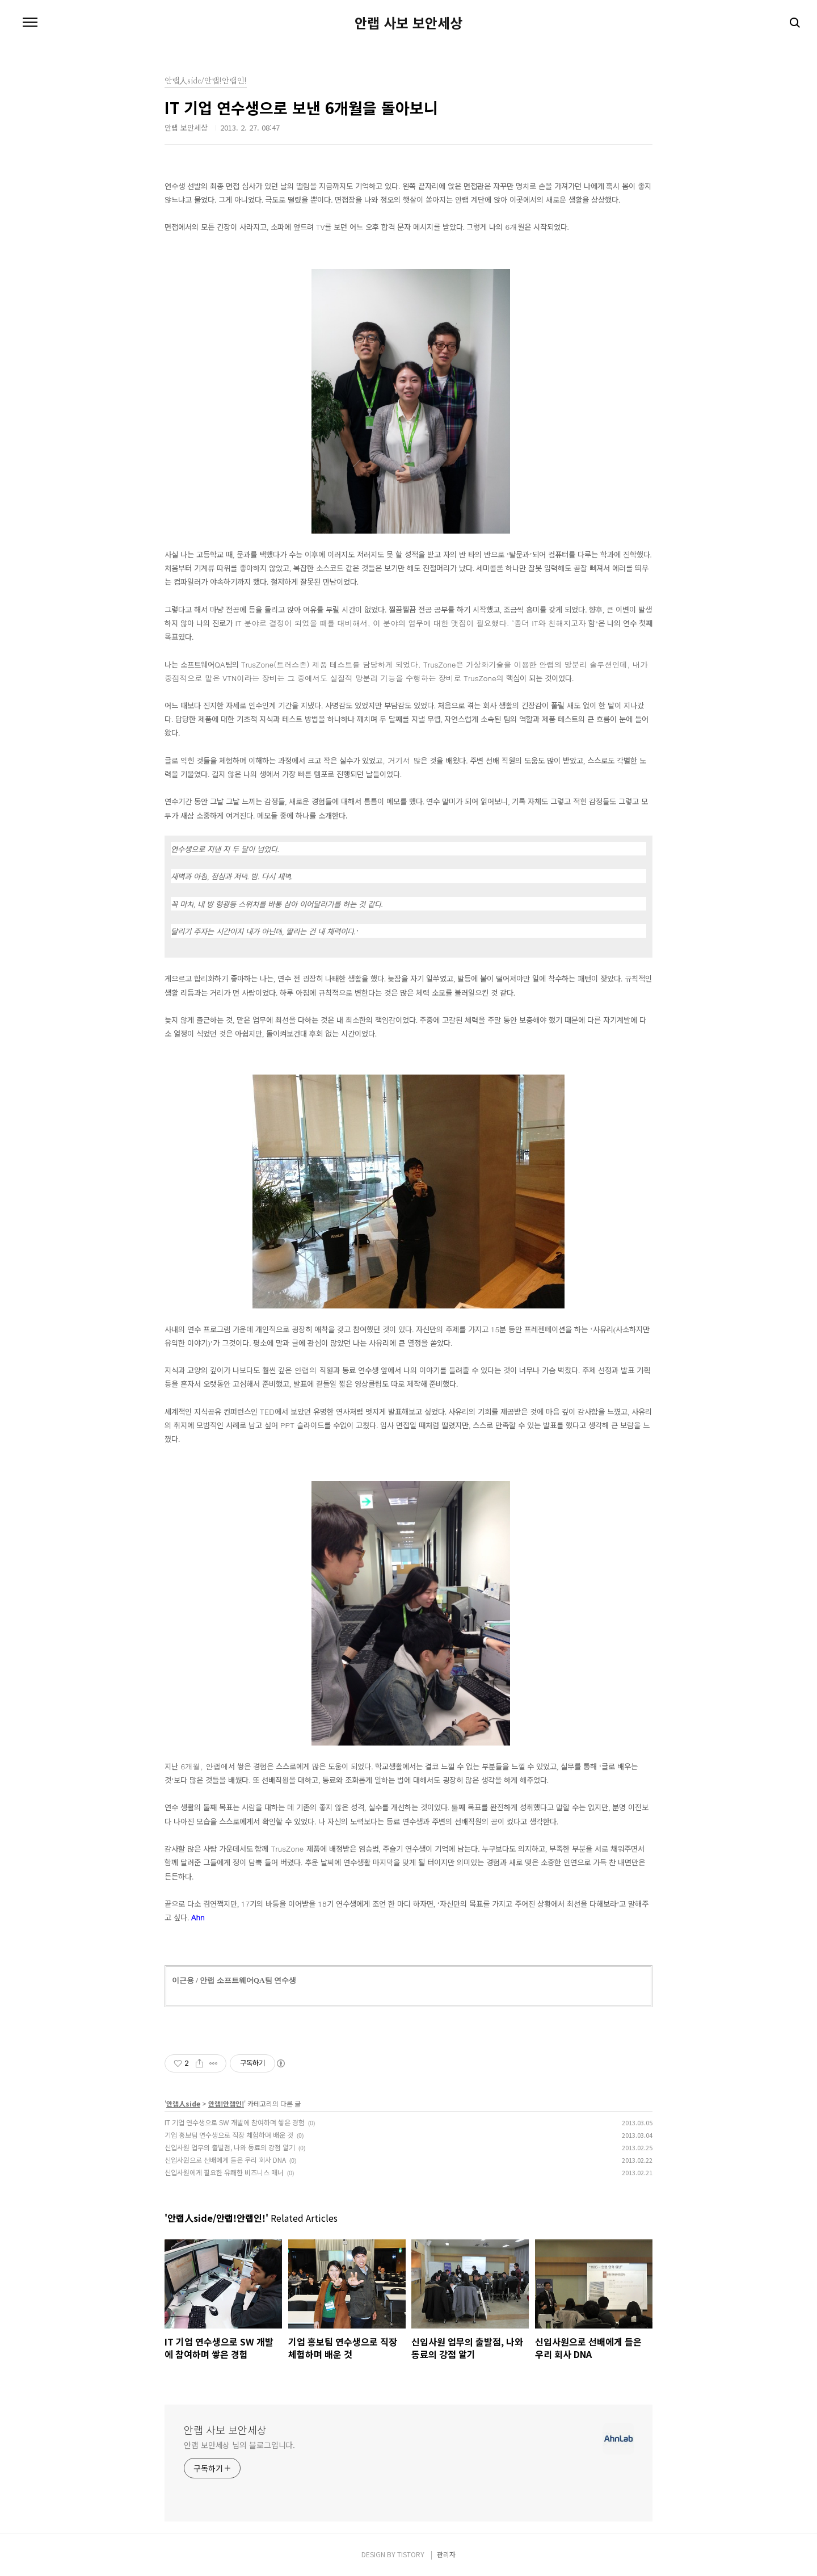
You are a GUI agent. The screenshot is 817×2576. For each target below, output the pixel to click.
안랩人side (183, 2103)
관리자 (446, 2554)
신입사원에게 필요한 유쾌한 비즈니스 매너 (224, 2172)
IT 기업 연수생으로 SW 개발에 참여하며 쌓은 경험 (235, 2122)
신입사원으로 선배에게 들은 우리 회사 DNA (225, 2159)
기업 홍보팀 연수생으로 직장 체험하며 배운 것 (229, 2134)
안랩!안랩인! (226, 2103)
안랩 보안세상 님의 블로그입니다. (239, 2445)
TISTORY (410, 2554)
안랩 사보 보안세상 (408, 23)
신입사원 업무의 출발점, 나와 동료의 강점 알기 (230, 2147)
